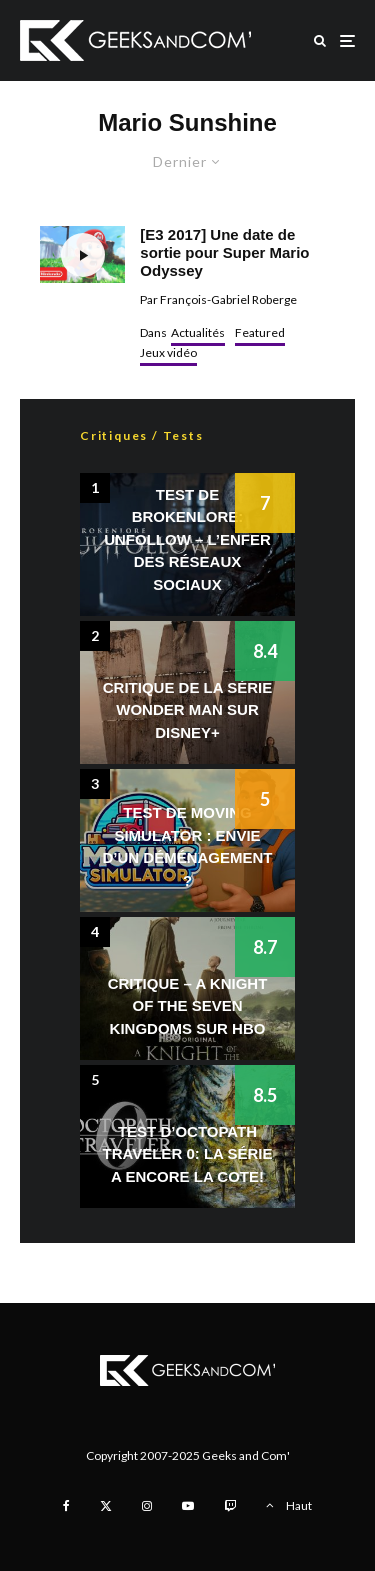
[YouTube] (188, 1506)
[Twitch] (230, 1506)
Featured (260, 332)
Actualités (198, 332)
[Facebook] (66, 1506)
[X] (106, 1506)
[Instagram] (147, 1506)
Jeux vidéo (168, 352)
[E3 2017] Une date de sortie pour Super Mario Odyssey (224, 252)
